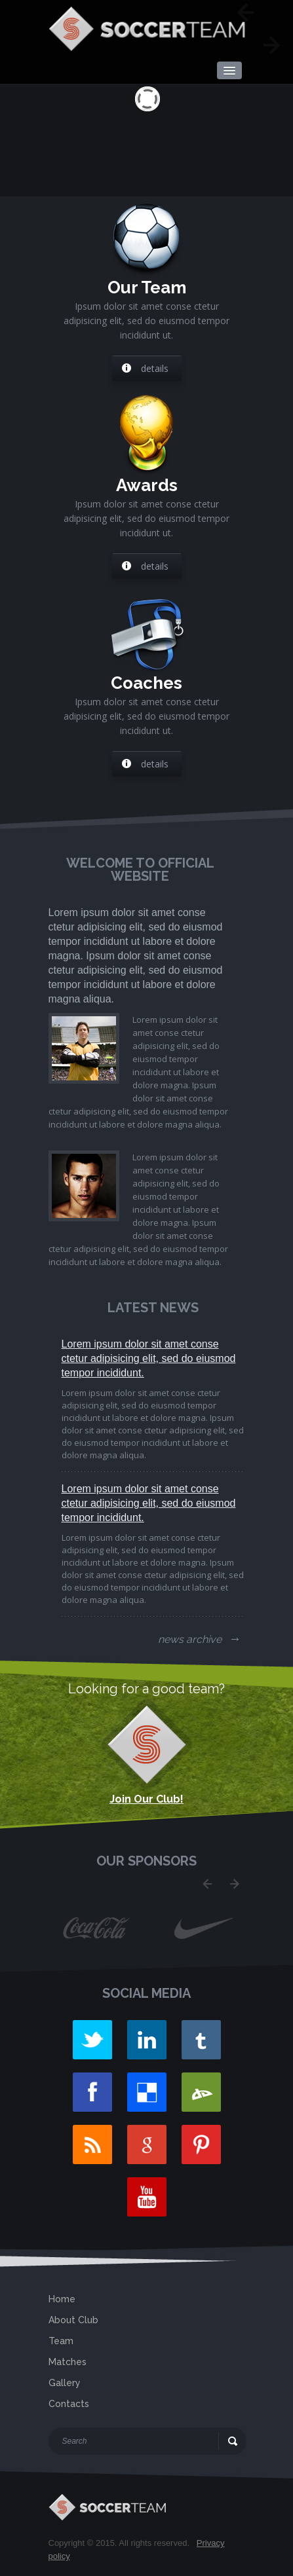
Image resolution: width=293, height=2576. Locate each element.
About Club (73, 2320)
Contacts (69, 2404)
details (145, 368)
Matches (68, 2362)
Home (62, 2299)
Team (61, 2341)
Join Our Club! (146, 1799)
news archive (198, 1639)
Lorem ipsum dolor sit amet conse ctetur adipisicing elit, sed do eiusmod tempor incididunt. (149, 1358)
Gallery (65, 2383)
